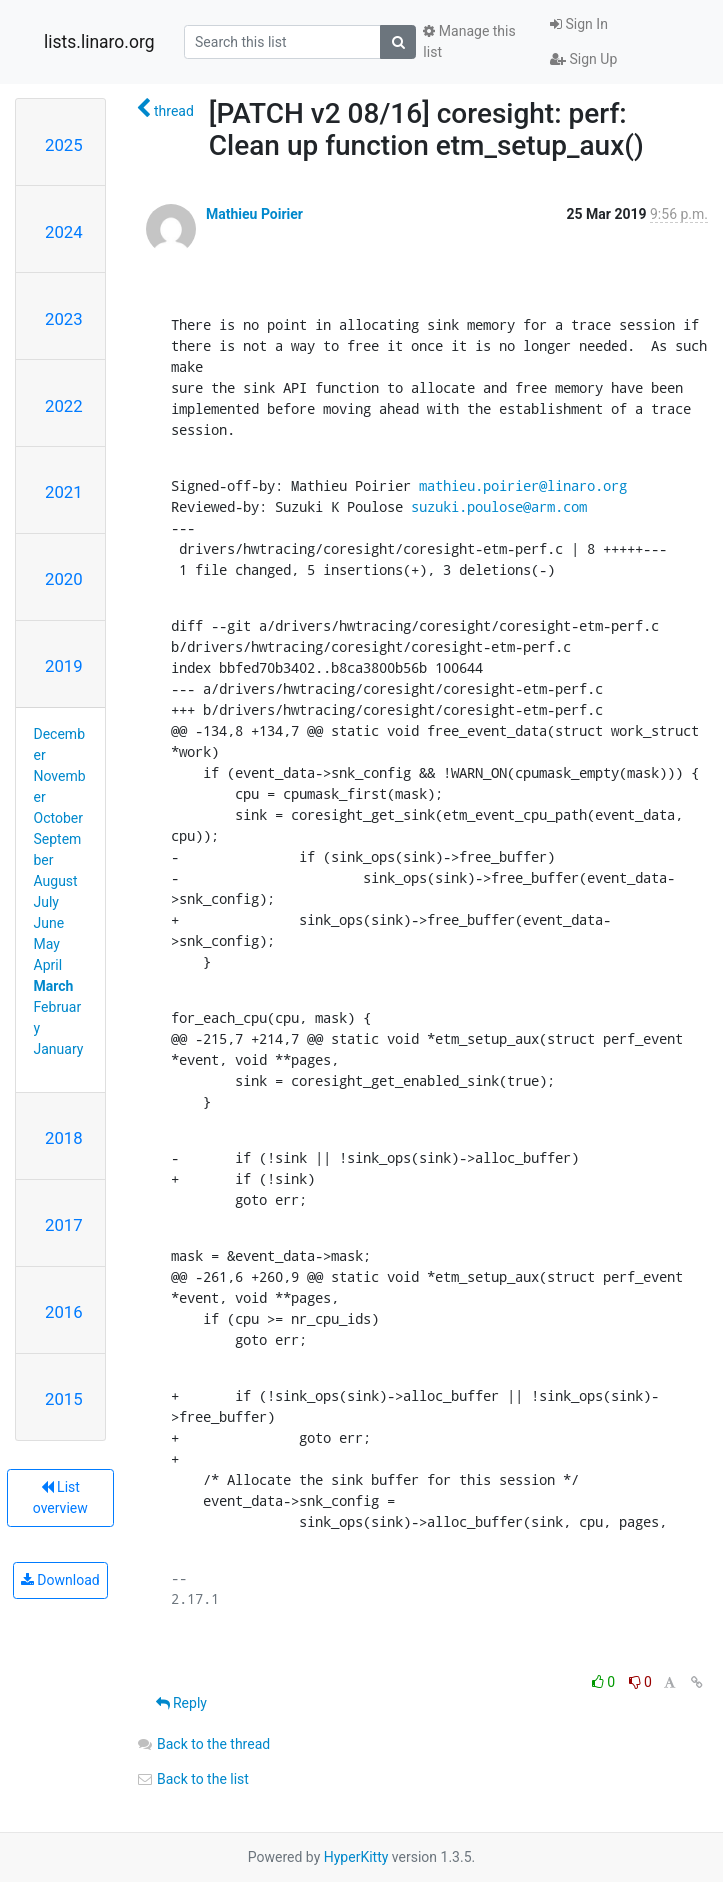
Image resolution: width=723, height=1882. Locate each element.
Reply (181, 1703)
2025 (64, 145)
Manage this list (469, 41)
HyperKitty (356, 1857)
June (49, 923)
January (59, 1049)
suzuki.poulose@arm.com (499, 506)
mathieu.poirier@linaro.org (523, 485)
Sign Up (583, 59)
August (56, 881)
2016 (64, 1312)
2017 (64, 1225)
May (47, 944)
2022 (64, 406)
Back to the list (192, 1779)
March (54, 986)
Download (60, 1580)
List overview (60, 1497)
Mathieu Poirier (254, 214)
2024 (64, 232)
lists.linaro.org (99, 42)
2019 (64, 666)
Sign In (579, 24)
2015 (64, 1399)
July (46, 902)
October (58, 818)
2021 (64, 492)
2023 (64, 319)
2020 (64, 579)
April (48, 965)
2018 (64, 1138)
